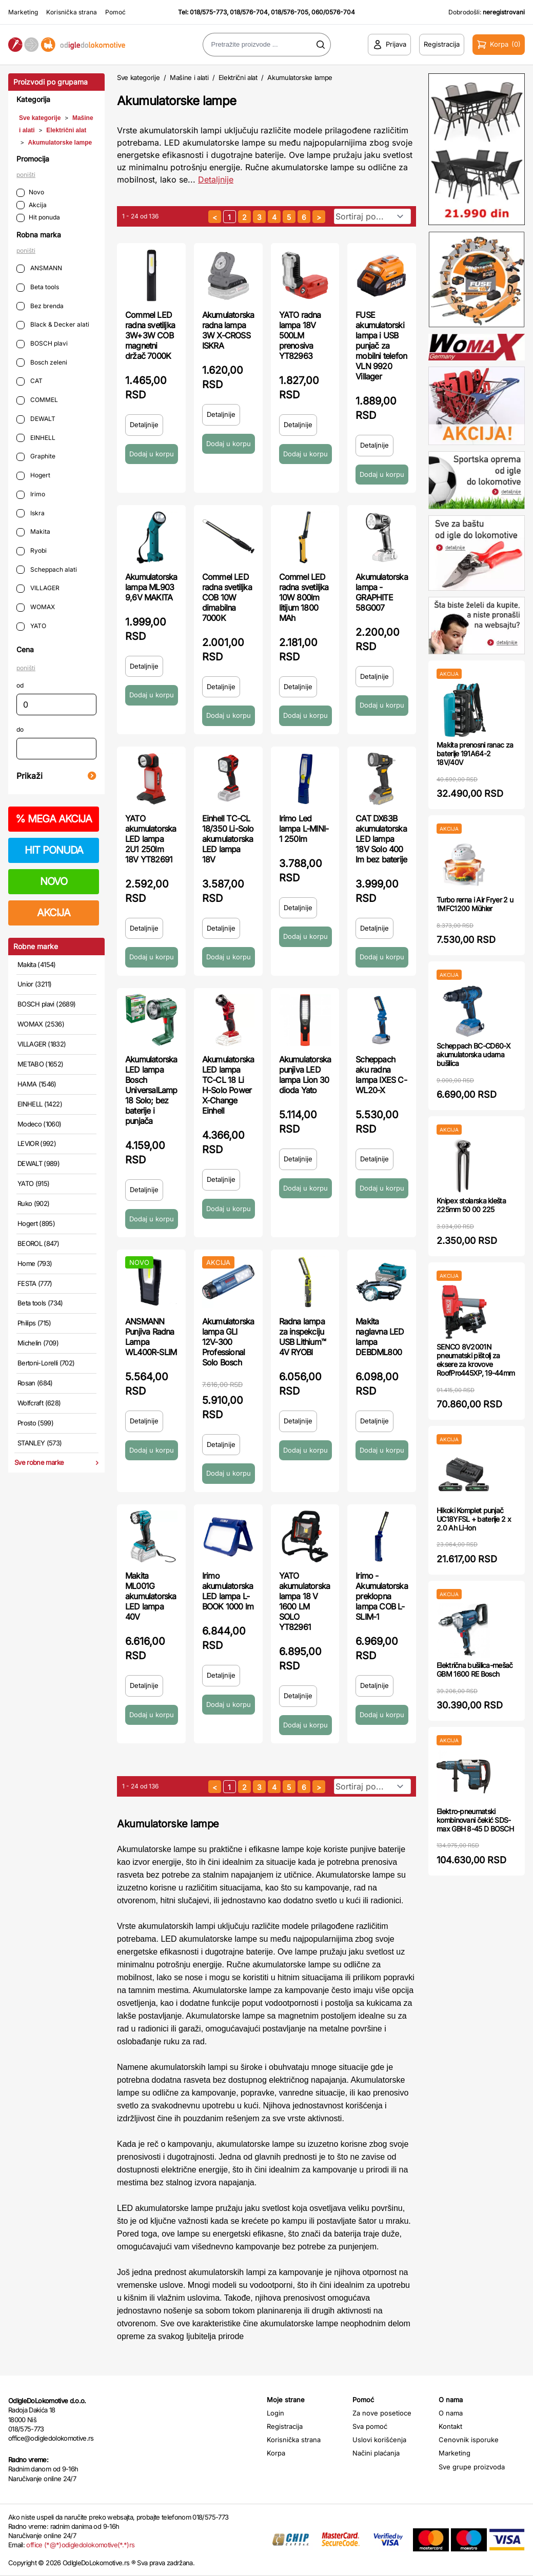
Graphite (35, 456)
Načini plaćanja (376, 2453)
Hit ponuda (38, 217)
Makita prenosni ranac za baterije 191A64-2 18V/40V (475, 753)
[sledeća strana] (318, 216)
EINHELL (35, 438)
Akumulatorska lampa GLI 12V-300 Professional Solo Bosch (228, 1341)
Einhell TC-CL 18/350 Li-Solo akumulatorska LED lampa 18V (228, 838)
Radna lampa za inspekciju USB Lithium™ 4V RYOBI (302, 1336)
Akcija (31, 205)
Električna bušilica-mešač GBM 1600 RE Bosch (475, 1669)
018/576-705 (289, 12)
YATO (31, 626)
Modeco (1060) (39, 1124)
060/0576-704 (333, 12)
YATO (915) (33, 1183)
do (20, 729)
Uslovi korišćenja (379, 2440)
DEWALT (35, 419)
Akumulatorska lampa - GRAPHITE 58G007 (382, 592)
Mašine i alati (189, 77)
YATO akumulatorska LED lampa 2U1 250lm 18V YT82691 (150, 838)
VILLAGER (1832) (41, 1044)
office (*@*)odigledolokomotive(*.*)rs (80, 2545)
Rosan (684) (35, 1383)
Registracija (285, 2426)
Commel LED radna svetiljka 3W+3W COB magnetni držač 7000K (150, 335)
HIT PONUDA (54, 850)
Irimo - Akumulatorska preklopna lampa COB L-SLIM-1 (382, 1596)
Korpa (276, 2453)
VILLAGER (38, 588)
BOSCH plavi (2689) (46, 1004)
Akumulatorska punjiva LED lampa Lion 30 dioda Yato (305, 1074)
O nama (451, 2413)
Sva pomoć (369, 2426)
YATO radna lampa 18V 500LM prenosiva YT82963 (300, 335)
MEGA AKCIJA (53, 819)
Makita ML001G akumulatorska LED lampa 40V (150, 1596)
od (20, 685)
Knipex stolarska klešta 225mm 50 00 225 (471, 1205)
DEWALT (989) (38, 1163)
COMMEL (37, 400)
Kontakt (450, 2426)
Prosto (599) (35, 1423)
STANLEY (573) (39, 1443)
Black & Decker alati (52, 324)
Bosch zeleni (41, 362)
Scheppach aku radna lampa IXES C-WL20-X (381, 1074)
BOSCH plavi (42, 343)
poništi (25, 174)
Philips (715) (34, 1323)
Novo (30, 192)
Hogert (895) (36, 1223)
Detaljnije (144, 424)
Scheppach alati (46, 570)
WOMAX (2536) (40, 1024)
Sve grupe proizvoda (472, 2467)
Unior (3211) (34, 984)
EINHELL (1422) (39, 1104)
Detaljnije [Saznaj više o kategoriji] (215, 179)
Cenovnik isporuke (469, 2440)
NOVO (53, 881)
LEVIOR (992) (36, 1143)
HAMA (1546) (36, 1084)
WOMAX (35, 607)
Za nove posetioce (381, 2413)
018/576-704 (249, 12)
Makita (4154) (36, 964)
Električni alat (66, 130)
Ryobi (31, 551)
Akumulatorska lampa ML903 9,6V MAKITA (151, 587)
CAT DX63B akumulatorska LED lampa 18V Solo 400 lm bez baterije (381, 838)
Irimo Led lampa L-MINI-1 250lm (304, 828)
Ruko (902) (33, 1203)
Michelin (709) (37, 1343)
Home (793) (34, 1263)
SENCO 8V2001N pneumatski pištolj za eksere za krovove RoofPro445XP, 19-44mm (476, 1359)
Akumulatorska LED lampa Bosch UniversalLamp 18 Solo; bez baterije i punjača (151, 1090)
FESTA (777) (34, 1283)
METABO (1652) (40, 1064)
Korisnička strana (71, 12)
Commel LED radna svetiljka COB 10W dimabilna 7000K (227, 597)
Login (275, 2413)
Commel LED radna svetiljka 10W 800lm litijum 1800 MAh (304, 597)
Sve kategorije (40, 118)
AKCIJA (53, 913)
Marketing (23, 12)
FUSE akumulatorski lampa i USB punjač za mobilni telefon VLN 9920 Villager (381, 345)
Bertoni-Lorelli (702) (45, 1363)
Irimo (30, 494)
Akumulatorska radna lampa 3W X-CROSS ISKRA (228, 330)
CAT (29, 381)
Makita (33, 532)
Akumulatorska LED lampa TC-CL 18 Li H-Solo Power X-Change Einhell (228, 1085)
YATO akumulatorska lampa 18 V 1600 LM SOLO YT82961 (304, 1601)
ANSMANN (39, 268)
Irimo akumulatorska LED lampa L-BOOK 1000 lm (227, 1591)
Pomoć (115, 12)
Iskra (30, 513)
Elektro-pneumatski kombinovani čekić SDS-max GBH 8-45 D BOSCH (475, 1820)
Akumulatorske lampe (60, 142)
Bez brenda (40, 306)
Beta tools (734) (40, 1303)
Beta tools (37, 287)
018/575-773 (208, 12)
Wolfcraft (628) (39, 1403)
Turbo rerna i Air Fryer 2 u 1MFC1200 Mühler (475, 904)
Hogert (33, 475)
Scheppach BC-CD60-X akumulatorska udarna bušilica (474, 1054)
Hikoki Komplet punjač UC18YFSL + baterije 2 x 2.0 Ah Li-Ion (474, 1519)
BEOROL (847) (38, 1243)
